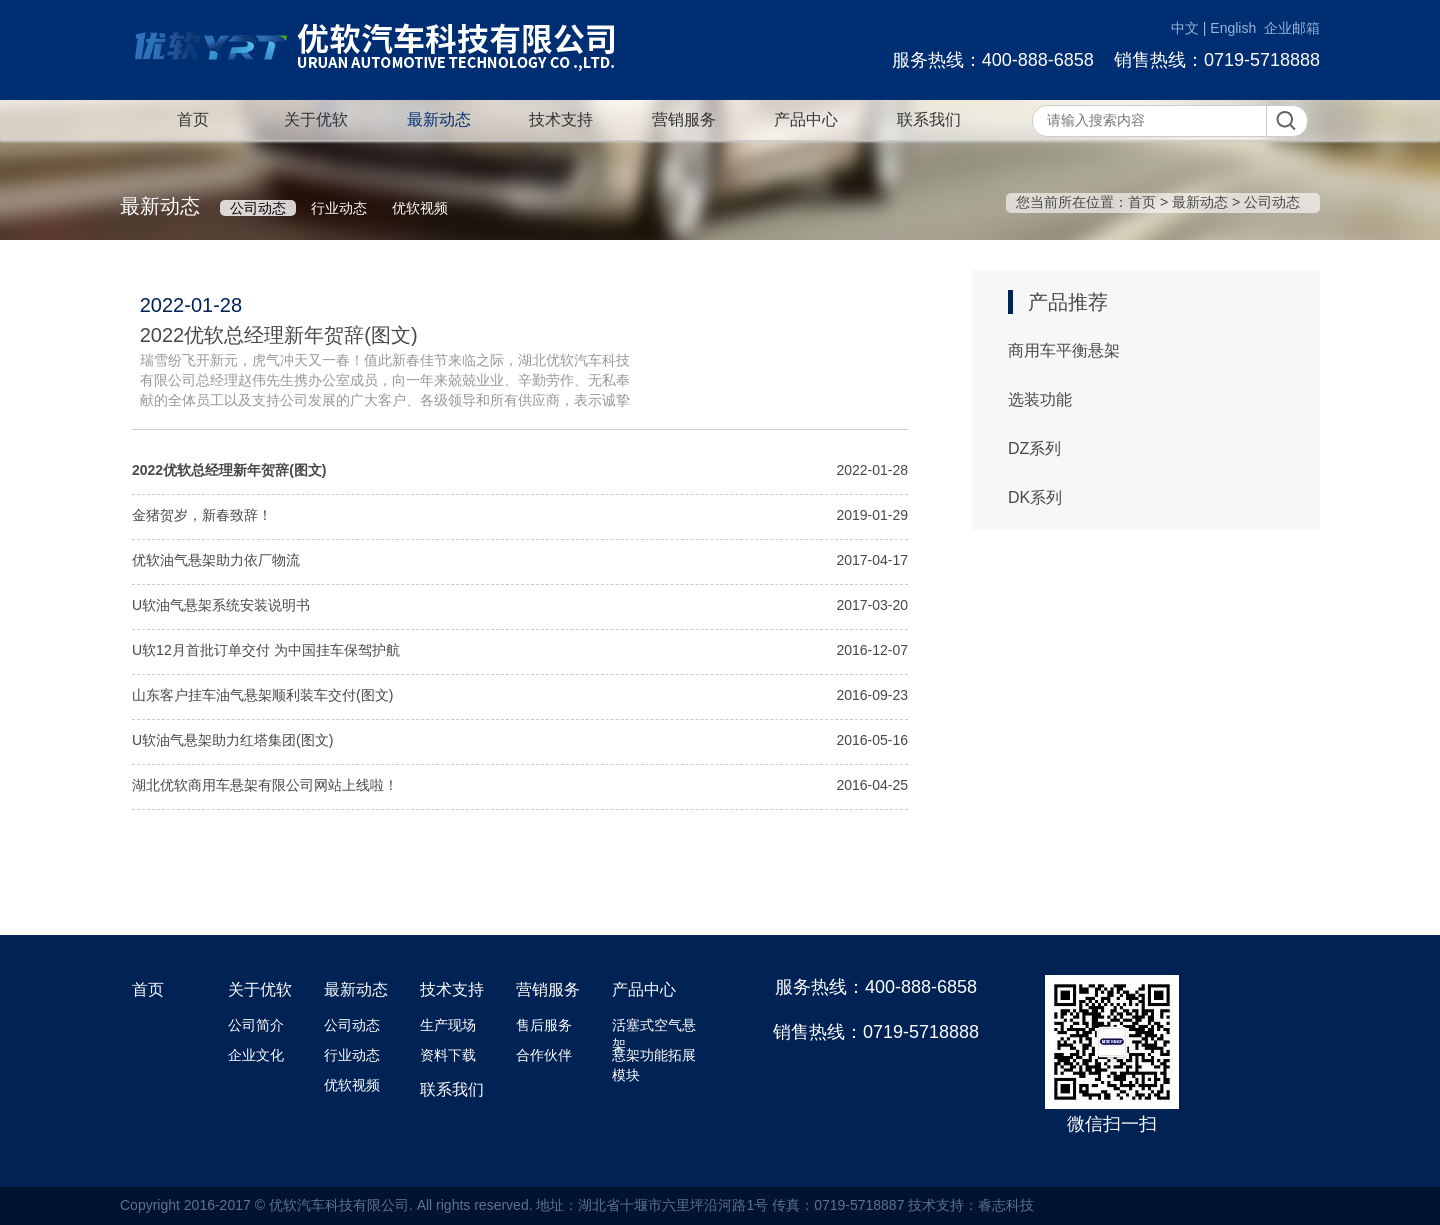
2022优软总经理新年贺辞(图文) (279, 335)
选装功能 (1040, 399)
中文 (1185, 28)
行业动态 (339, 208)
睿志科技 (1006, 1205)
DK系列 (1035, 497)
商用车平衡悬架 (1064, 350)
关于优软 (316, 119)
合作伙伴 (544, 1055)
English (1233, 28)
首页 (193, 119)
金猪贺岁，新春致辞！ (202, 515)
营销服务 (684, 119)
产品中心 (806, 119)
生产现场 (448, 1025)
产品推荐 (1068, 302)
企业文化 (256, 1055)
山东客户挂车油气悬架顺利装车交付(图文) (262, 695)
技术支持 (561, 119)
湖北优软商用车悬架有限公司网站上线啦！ (265, 785)
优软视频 (420, 208)
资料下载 (448, 1055)
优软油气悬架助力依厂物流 (216, 560)
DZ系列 (1034, 448)
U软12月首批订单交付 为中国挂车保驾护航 (266, 650)
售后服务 (544, 1025)
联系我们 (929, 119)
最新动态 (439, 119)
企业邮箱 (1292, 28)
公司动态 (258, 208)
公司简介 (256, 1025)
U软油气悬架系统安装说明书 (221, 605)
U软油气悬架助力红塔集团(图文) (232, 740)
